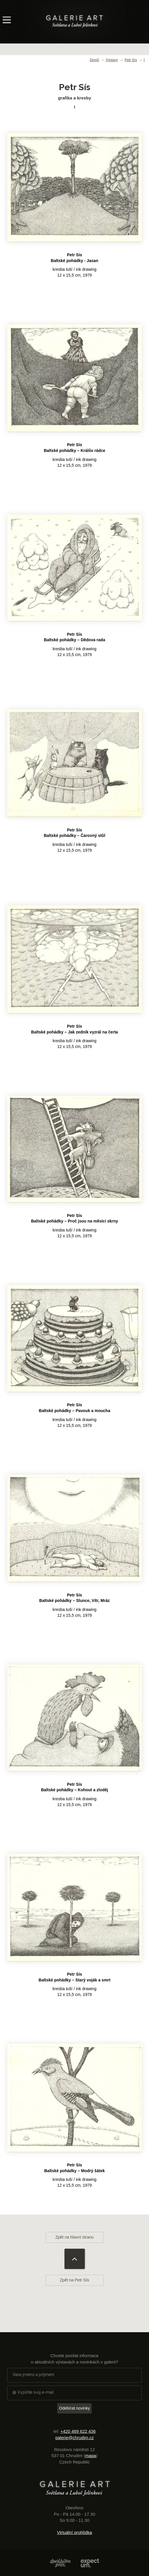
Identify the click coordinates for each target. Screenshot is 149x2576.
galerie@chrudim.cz (74, 2437)
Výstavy (112, 60)
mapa (90, 2455)
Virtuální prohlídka (74, 2532)
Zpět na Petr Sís (74, 2280)
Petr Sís (131, 60)
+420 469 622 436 (78, 2431)
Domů (94, 60)
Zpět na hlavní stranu (74, 2237)
